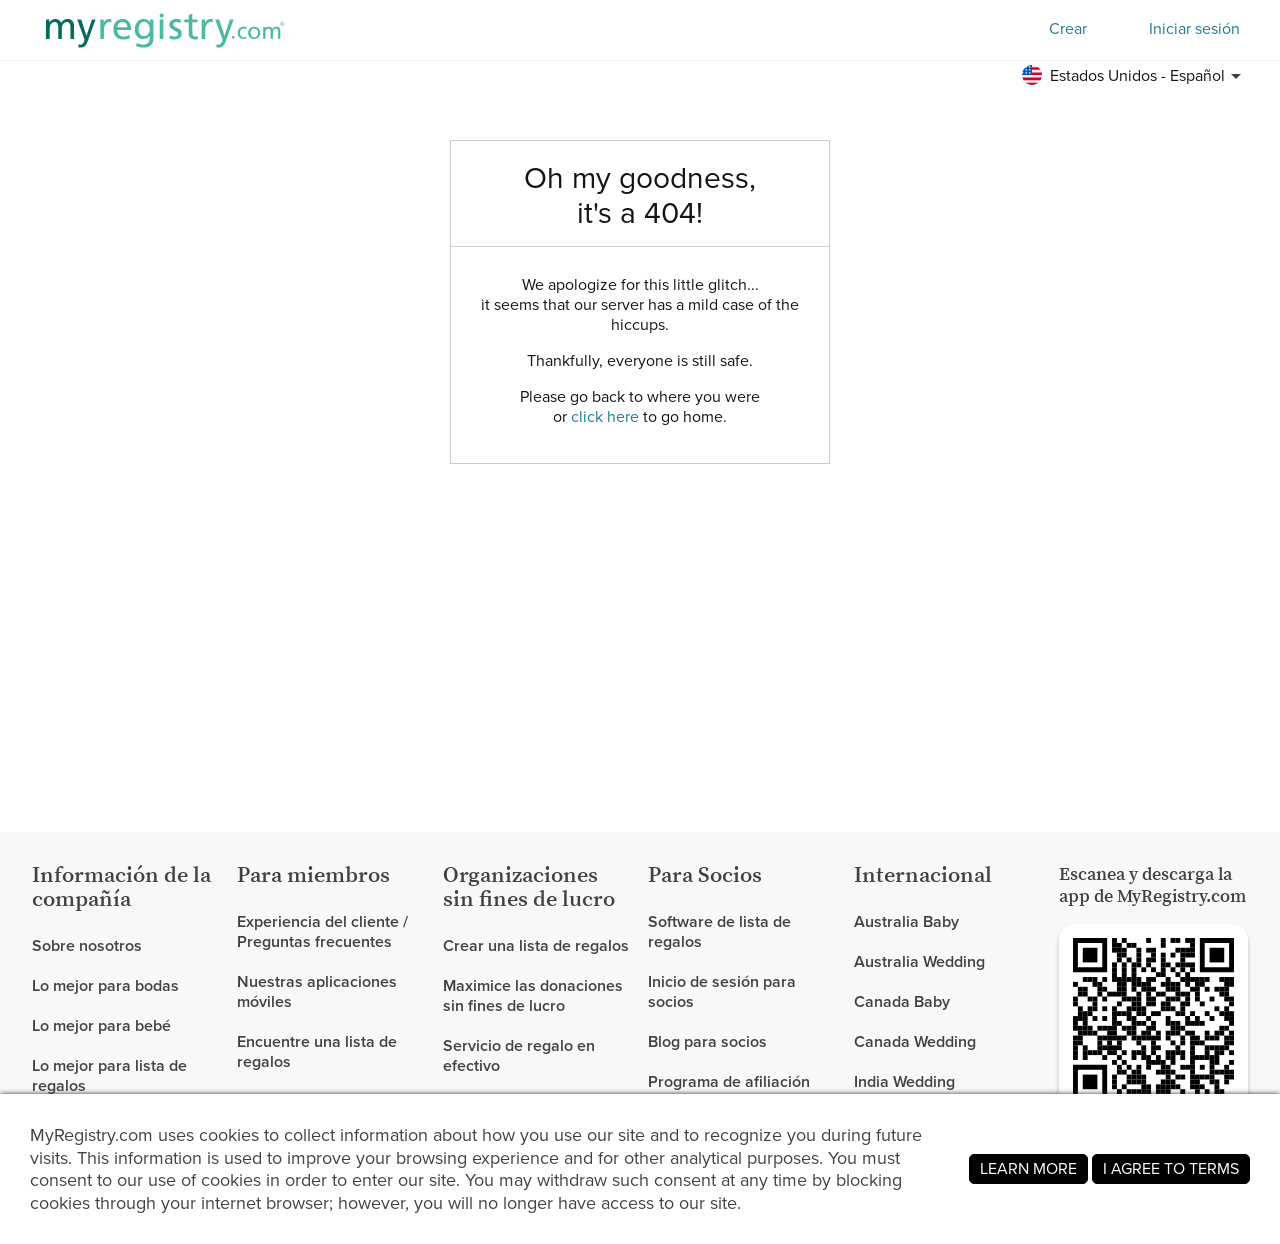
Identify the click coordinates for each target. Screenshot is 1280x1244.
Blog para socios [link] (707, 1041)
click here (605, 416)
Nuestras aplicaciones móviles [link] (317, 991)
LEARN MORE (1028, 1168)
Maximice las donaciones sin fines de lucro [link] (533, 995)
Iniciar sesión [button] (1194, 29)
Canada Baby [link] (902, 1001)
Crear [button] (1068, 28)
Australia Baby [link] (906, 922)
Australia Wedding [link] (919, 961)
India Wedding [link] (904, 1081)
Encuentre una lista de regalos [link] (317, 1051)
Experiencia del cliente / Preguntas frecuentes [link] (322, 932)
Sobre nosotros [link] (87, 946)
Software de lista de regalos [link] (719, 932)
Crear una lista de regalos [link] (536, 946)
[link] (126, 986)
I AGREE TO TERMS (1171, 1168)
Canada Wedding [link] (915, 1041)
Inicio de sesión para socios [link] (722, 991)
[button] (1134, 76)
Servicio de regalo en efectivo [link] (519, 1055)
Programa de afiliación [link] (729, 1081)
